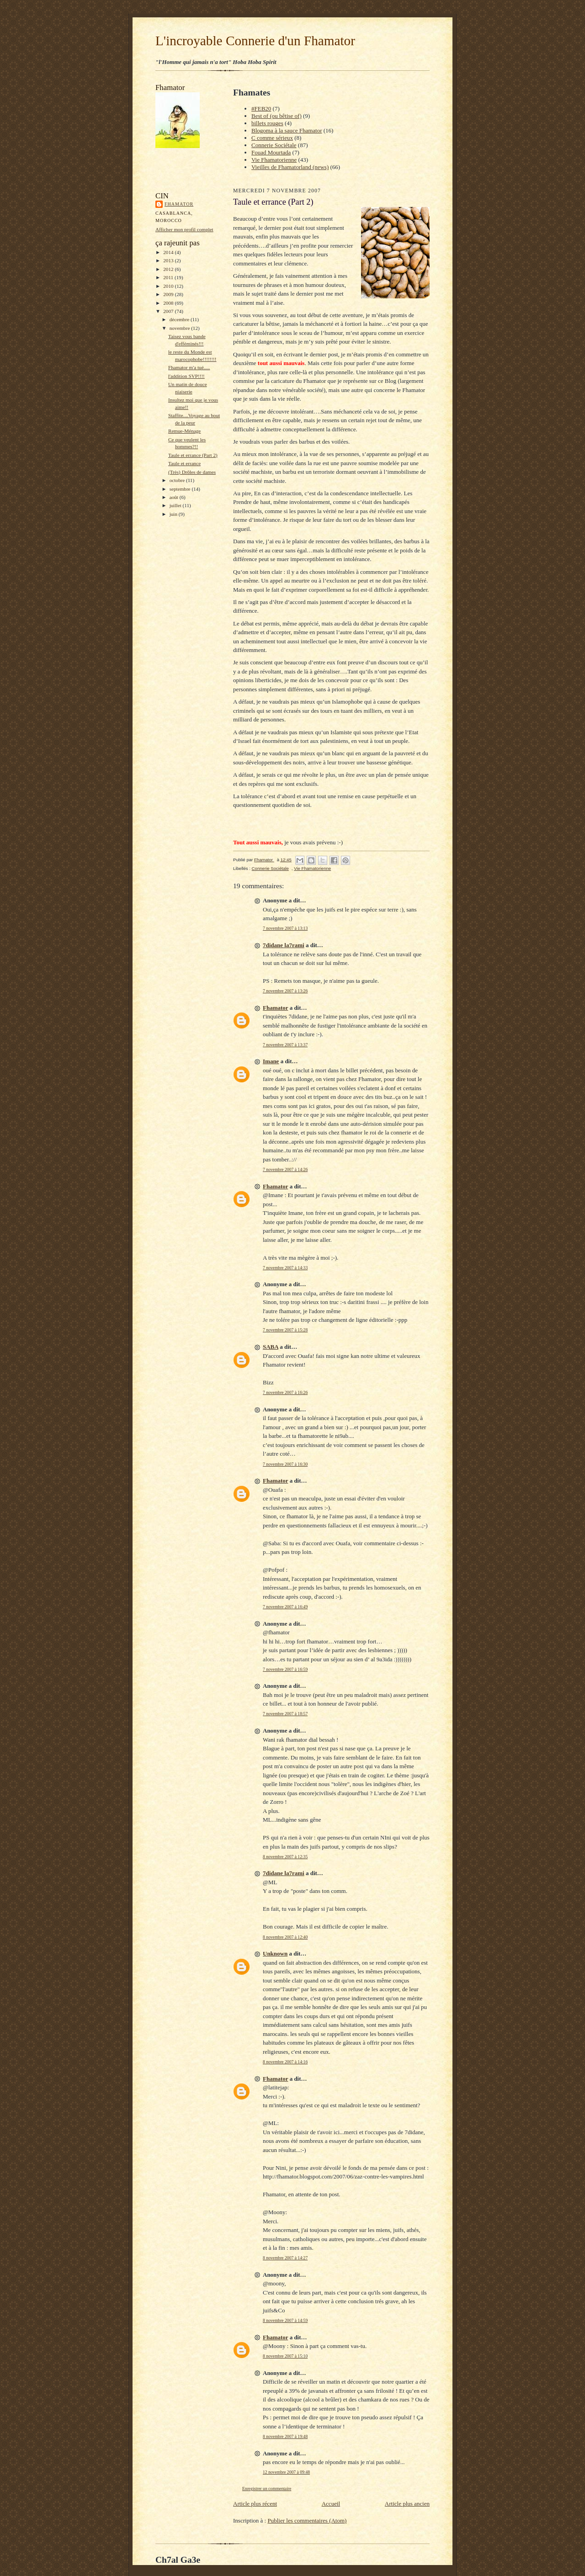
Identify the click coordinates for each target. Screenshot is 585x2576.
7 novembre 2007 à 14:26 (285, 1169)
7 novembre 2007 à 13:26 (285, 990)
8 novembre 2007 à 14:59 (285, 2320)
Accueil (331, 2503)
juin (174, 514)
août (175, 497)
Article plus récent (255, 2503)
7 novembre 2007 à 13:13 (285, 928)
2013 (169, 260)
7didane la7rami (283, 945)
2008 (169, 303)
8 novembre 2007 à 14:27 (285, 2257)
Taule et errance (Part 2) (193, 455)
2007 (169, 311)
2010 (169, 286)
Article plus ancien (407, 2503)
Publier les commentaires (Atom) (306, 2520)
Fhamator (179, 204)
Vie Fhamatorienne (274, 159)
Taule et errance (184, 463)
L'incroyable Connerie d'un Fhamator (255, 40)
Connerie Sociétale (274, 145)
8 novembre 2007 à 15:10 (285, 2356)
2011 (169, 277)
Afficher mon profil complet (184, 229)
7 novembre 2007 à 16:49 (285, 1606)
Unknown (275, 1953)
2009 (169, 294)
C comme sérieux (272, 137)
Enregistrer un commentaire (266, 2488)
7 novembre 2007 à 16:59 (285, 1669)
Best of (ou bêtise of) (276, 115)
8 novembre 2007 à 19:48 (285, 2436)
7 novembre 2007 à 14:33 (285, 1267)
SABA (270, 1346)
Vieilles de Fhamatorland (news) (290, 167)
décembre (180, 319)
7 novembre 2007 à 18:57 (285, 1713)
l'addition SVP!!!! (186, 376)
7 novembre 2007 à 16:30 (285, 1464)
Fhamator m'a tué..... (189, 367)
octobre (178, 480)
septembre (181, 489)
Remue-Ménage (184, 431)
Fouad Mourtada (271, 152)
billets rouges (267, 123)
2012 (169, 269)
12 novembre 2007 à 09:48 (286, 2472)
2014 (169, 252)
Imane (271, 1061)
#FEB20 (261, 108)
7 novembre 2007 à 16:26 (285, 1392)
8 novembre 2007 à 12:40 (285, 1937)
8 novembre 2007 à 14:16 (285, 2061)
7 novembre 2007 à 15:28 (285, 1329)
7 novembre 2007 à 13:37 (285, 1044)
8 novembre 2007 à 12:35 (285, 1856)
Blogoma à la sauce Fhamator (286, 130)
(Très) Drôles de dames (192, 472)
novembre (180, 328)
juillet (176, 505)
